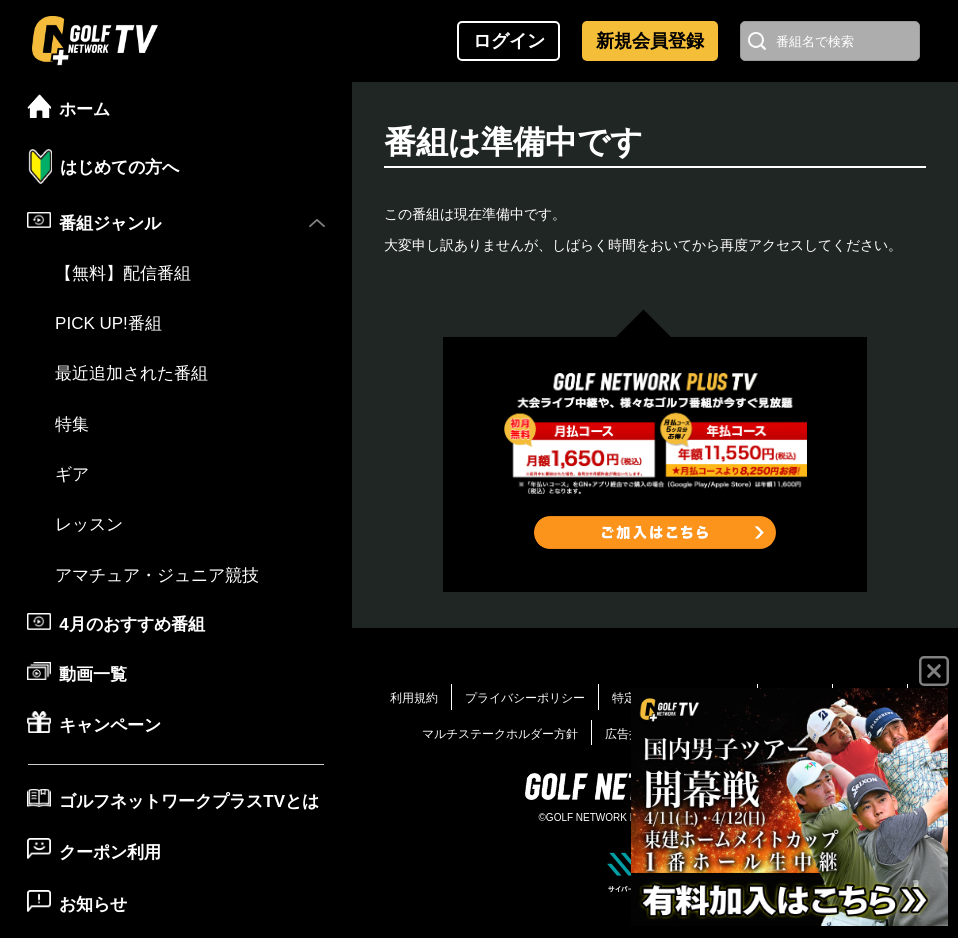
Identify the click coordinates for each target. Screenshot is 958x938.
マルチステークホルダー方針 (500, 734)
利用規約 (414, 698)
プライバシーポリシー (525, 698)
